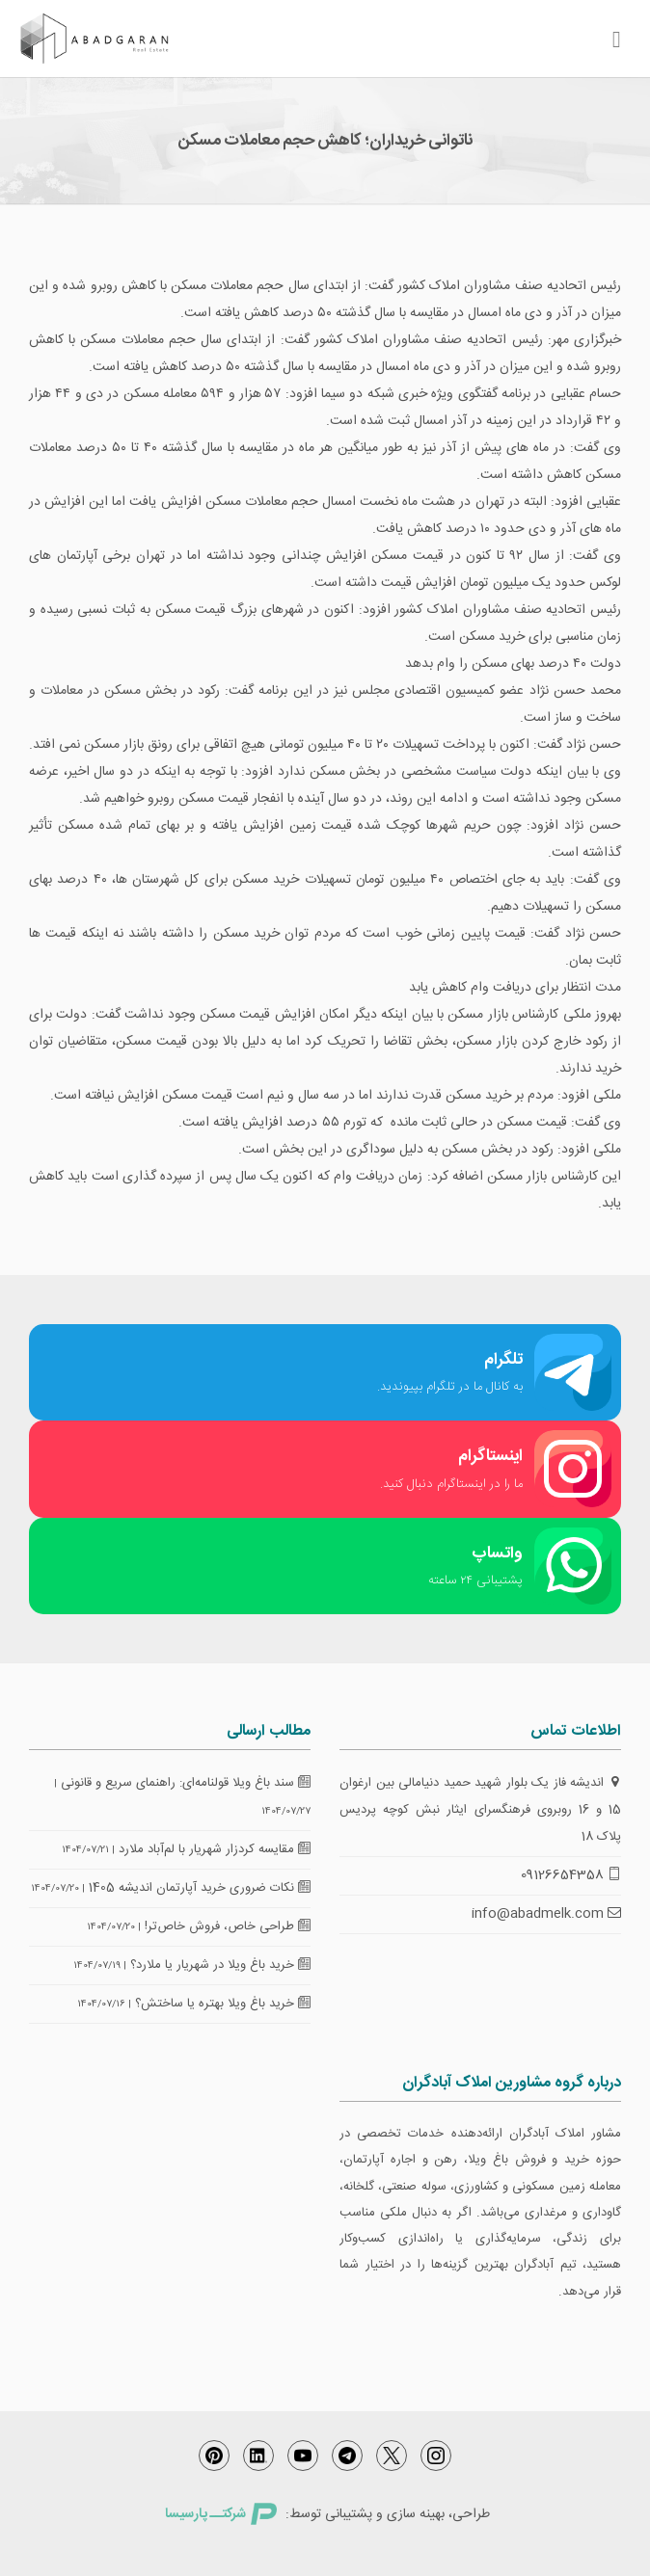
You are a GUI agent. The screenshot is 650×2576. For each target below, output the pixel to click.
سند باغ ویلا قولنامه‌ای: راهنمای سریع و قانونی (186, 1782)
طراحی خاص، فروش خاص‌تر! (228, 1926)
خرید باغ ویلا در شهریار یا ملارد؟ (220, 1965)
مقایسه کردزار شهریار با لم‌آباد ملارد (215, 1849)
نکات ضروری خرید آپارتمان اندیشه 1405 (200, 1888)
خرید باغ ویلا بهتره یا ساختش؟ (223, 2003)
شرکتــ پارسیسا (221, 2514)
